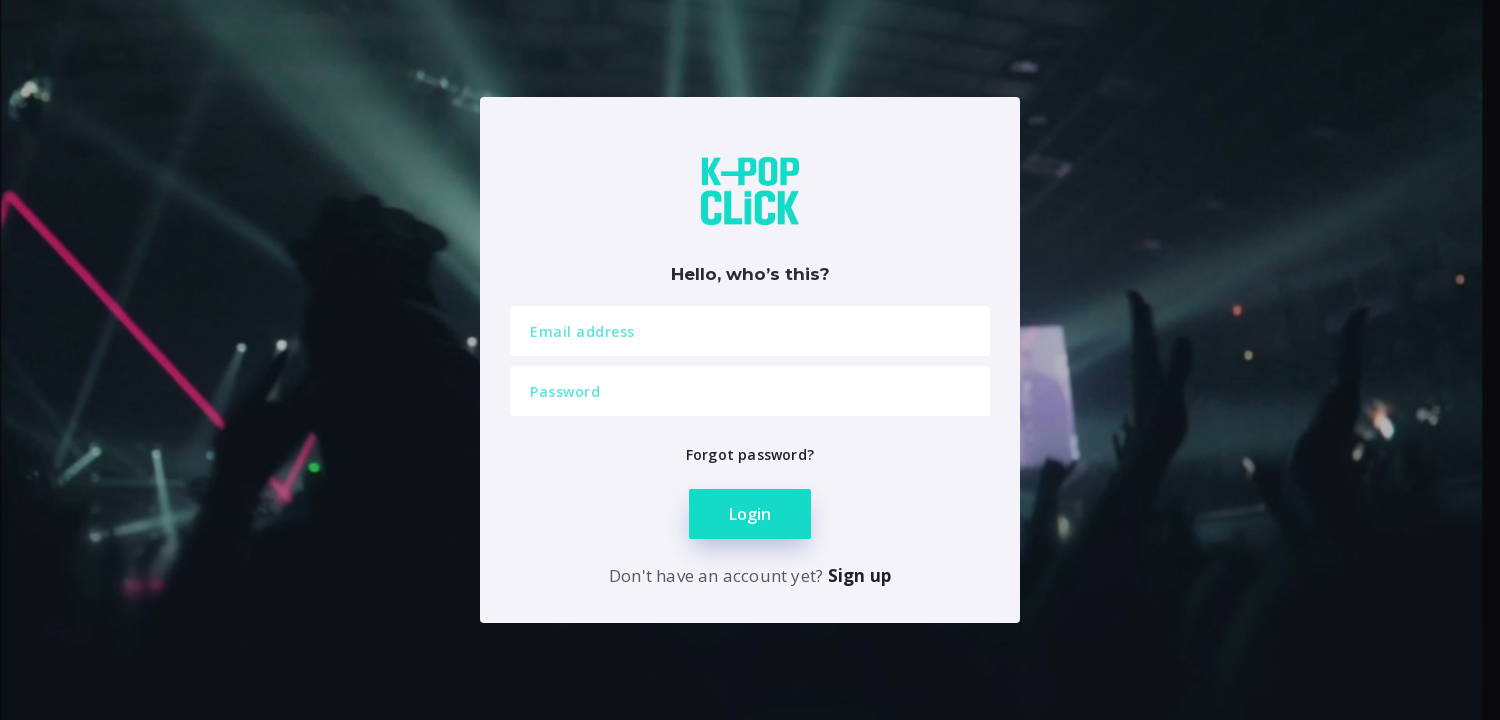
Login (750, 514)
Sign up (859, 575)
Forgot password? (750, 454)
